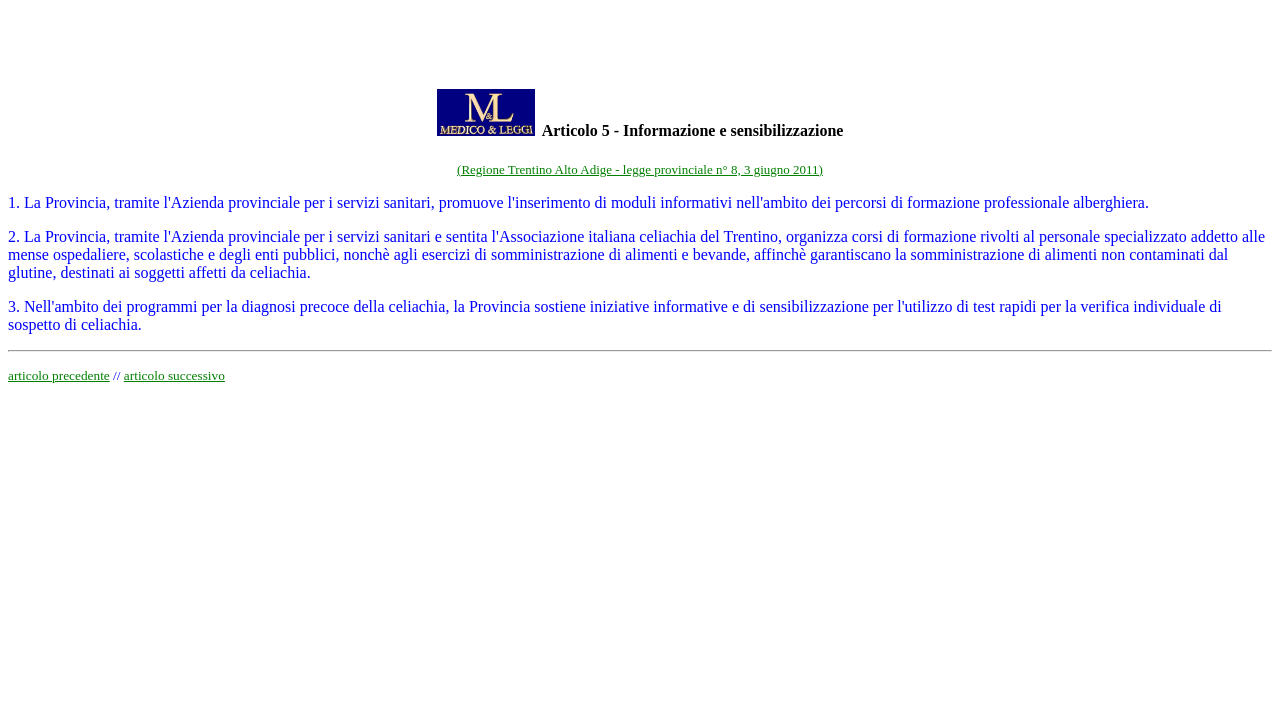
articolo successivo (174, 375)
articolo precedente (59, 375)
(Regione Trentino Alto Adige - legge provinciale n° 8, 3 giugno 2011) (640, 169)
